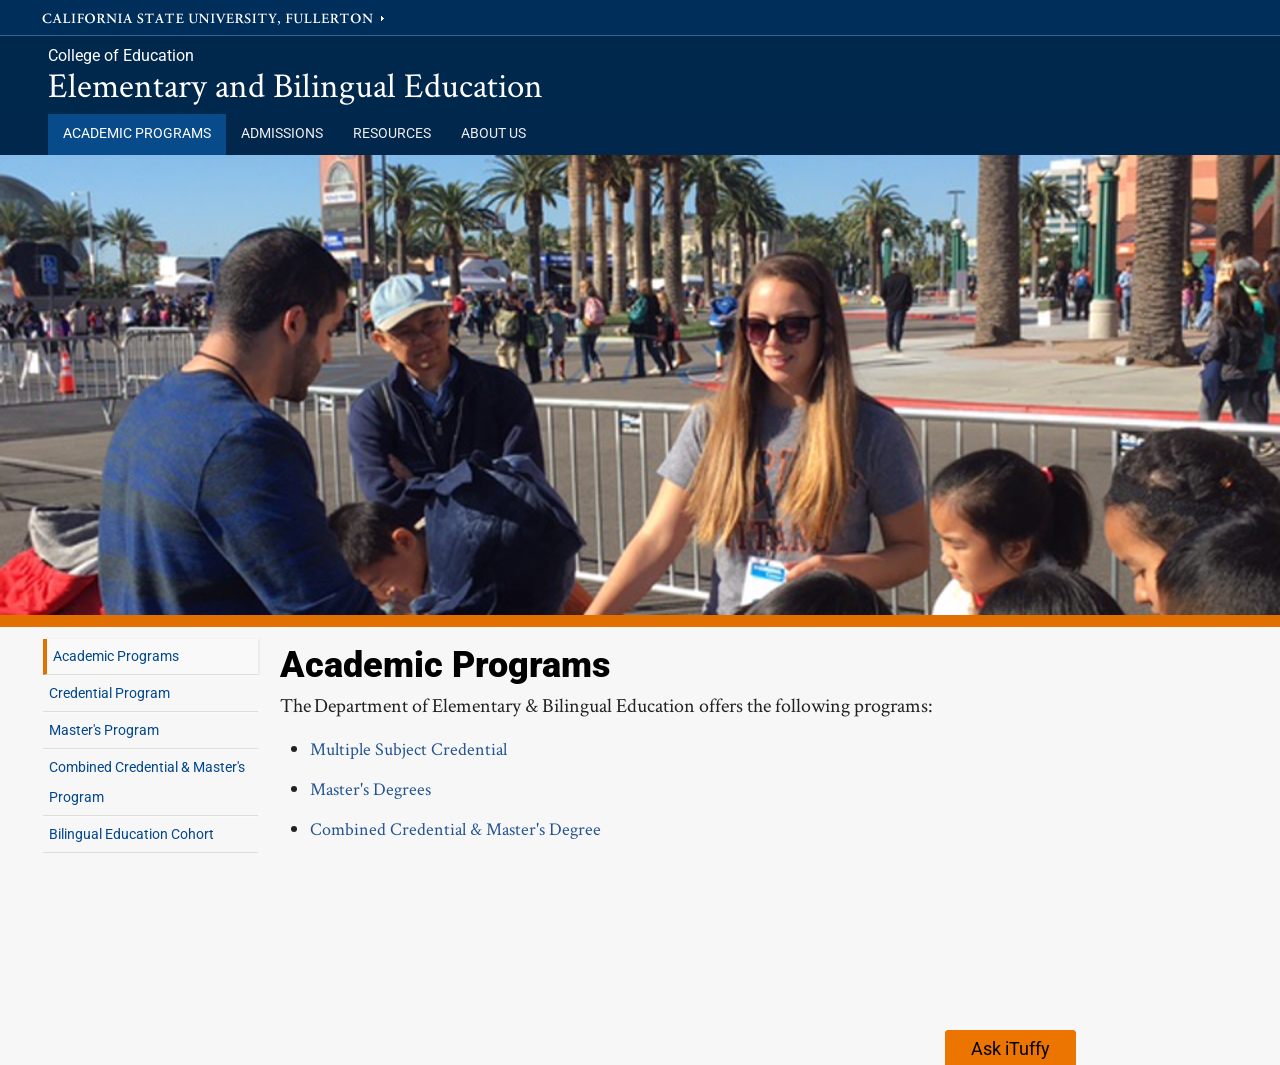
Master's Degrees (370, 788)
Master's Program (104, 730)
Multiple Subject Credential (408, 748)
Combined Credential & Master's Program (147, 782)
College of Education (121, 55)
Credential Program (109, 693)
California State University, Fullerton (215, 17)
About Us (493, 133)
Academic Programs (137, 133)
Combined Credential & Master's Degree (455, 828)
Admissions (282, 133)
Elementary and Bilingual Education (295, 84)
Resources (392, 133)
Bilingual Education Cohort (131, 834)
